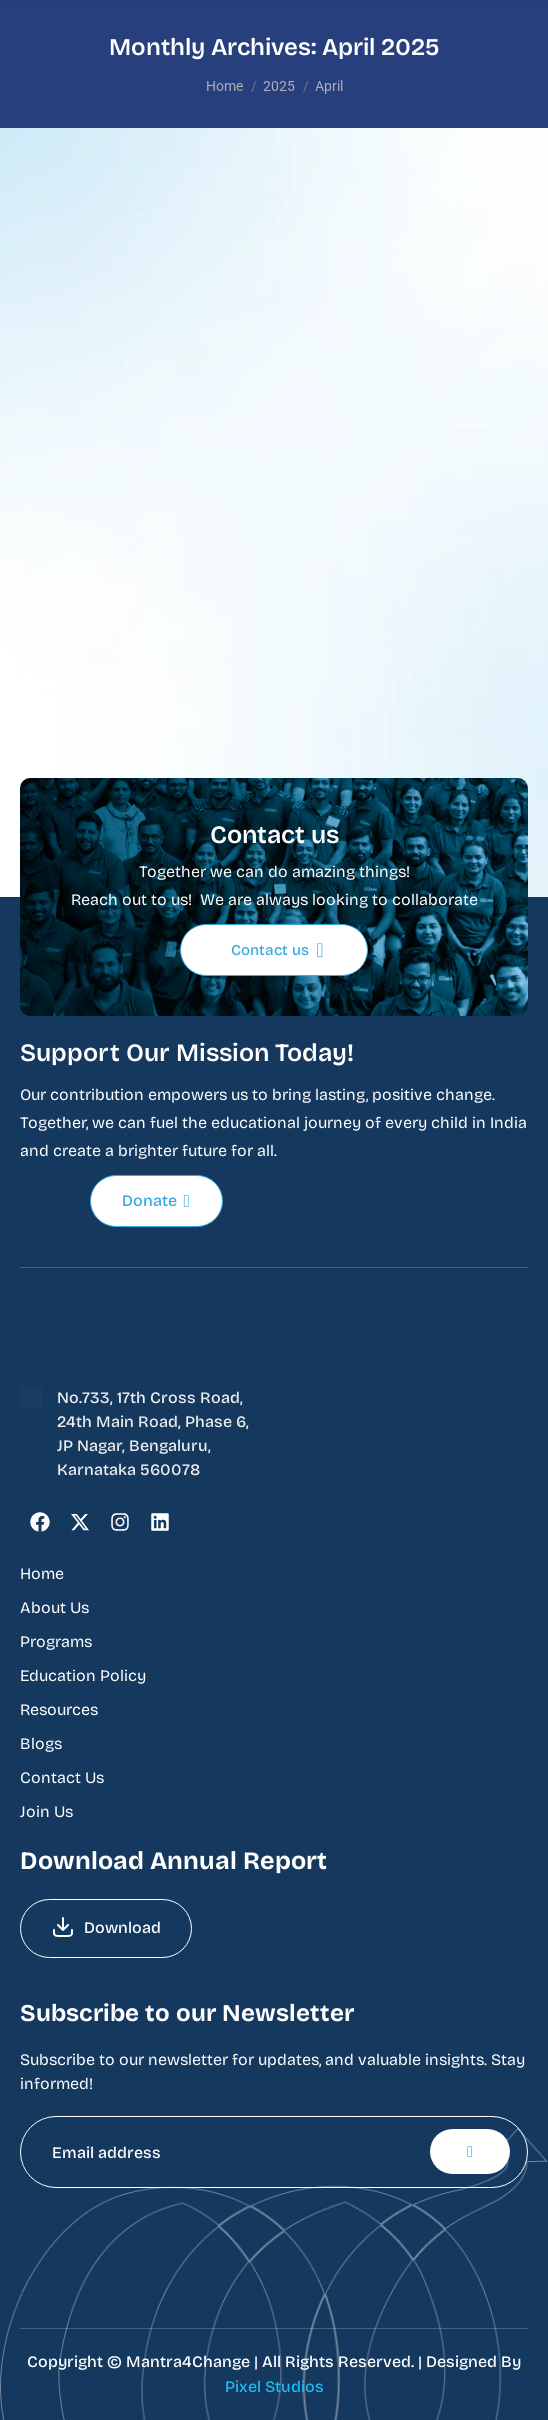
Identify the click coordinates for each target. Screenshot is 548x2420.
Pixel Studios (274, 2386)
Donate (156, 1200)
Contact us (277, 950)
